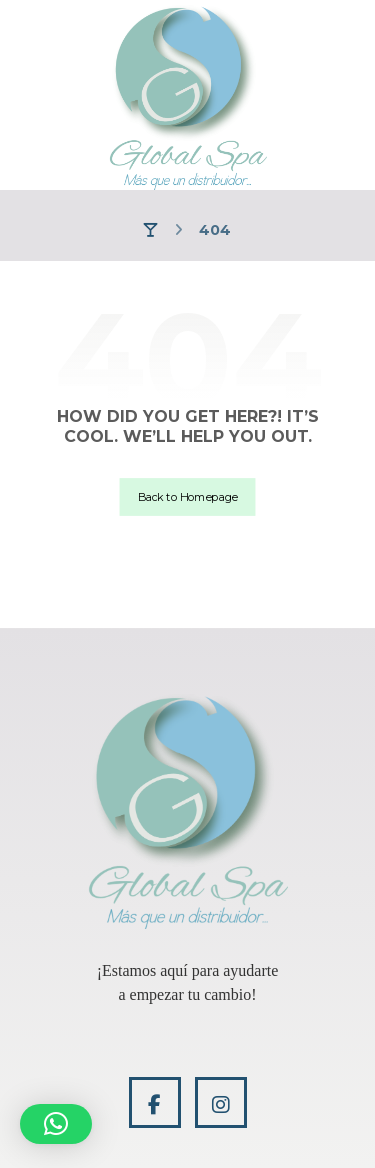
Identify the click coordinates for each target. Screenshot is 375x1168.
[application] (188, 983)
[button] (56, 1124)
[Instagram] (221, 1102)
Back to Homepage (188, 497)
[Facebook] (155, 1102)
